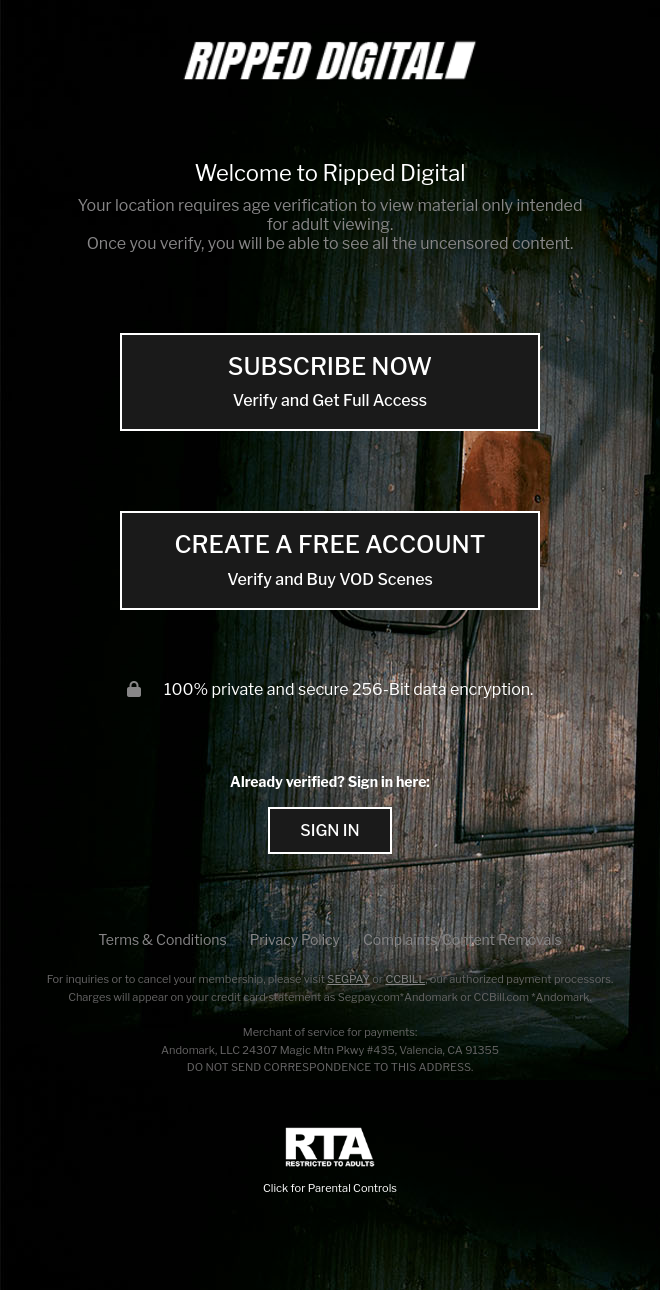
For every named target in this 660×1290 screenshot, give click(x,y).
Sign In (329, 830)
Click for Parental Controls (330, 1161)
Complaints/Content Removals (462, 939)
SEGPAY (348, 979)
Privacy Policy (295, 939)
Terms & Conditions (162, 939)
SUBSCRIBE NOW (330, 382)
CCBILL (405, 979)
